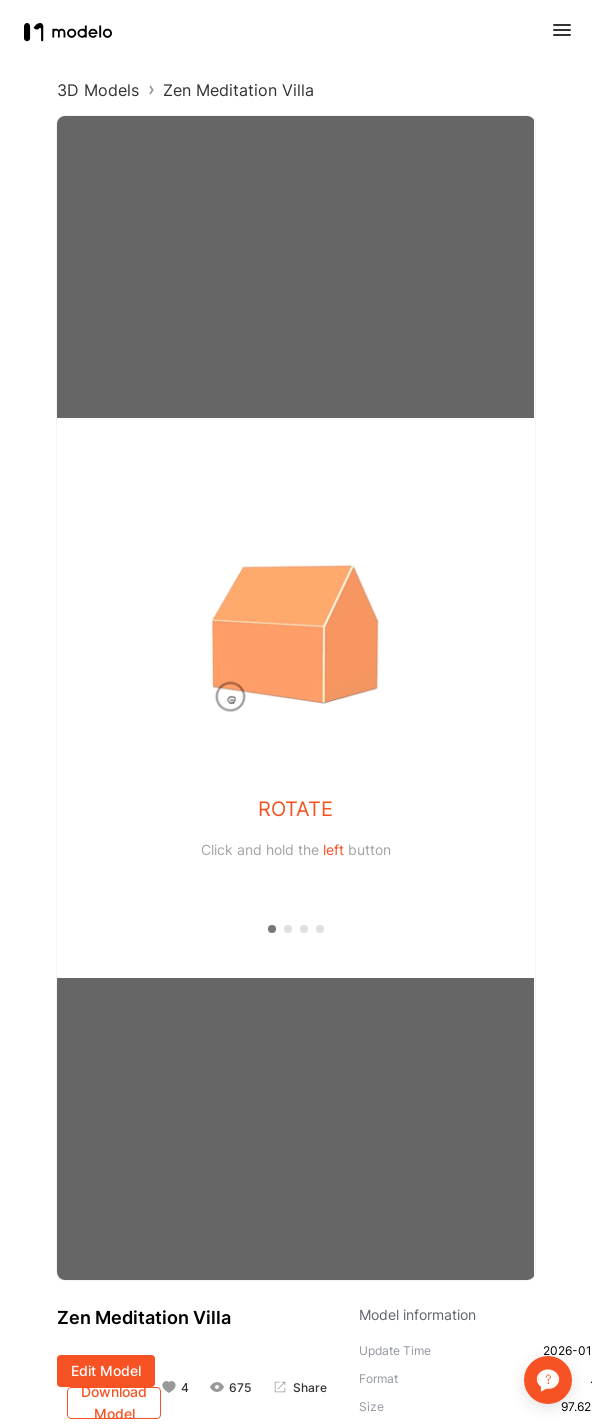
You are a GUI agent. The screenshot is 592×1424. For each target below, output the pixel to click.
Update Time (395, 1350)
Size (371, 1406)
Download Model (114, 1403)
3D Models (98, 90)
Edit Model (106, 1370)
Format (378, 1378)
